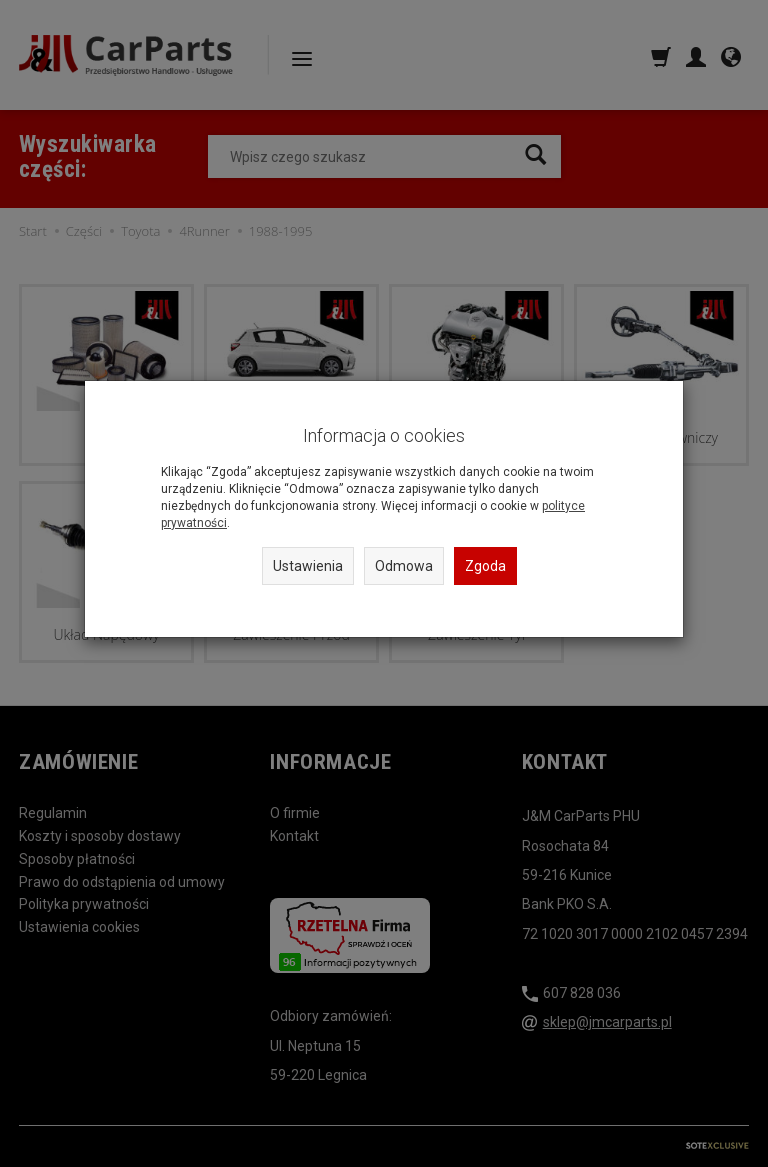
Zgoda (485, 566)
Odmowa (404, 566)
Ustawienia (308, 566)
